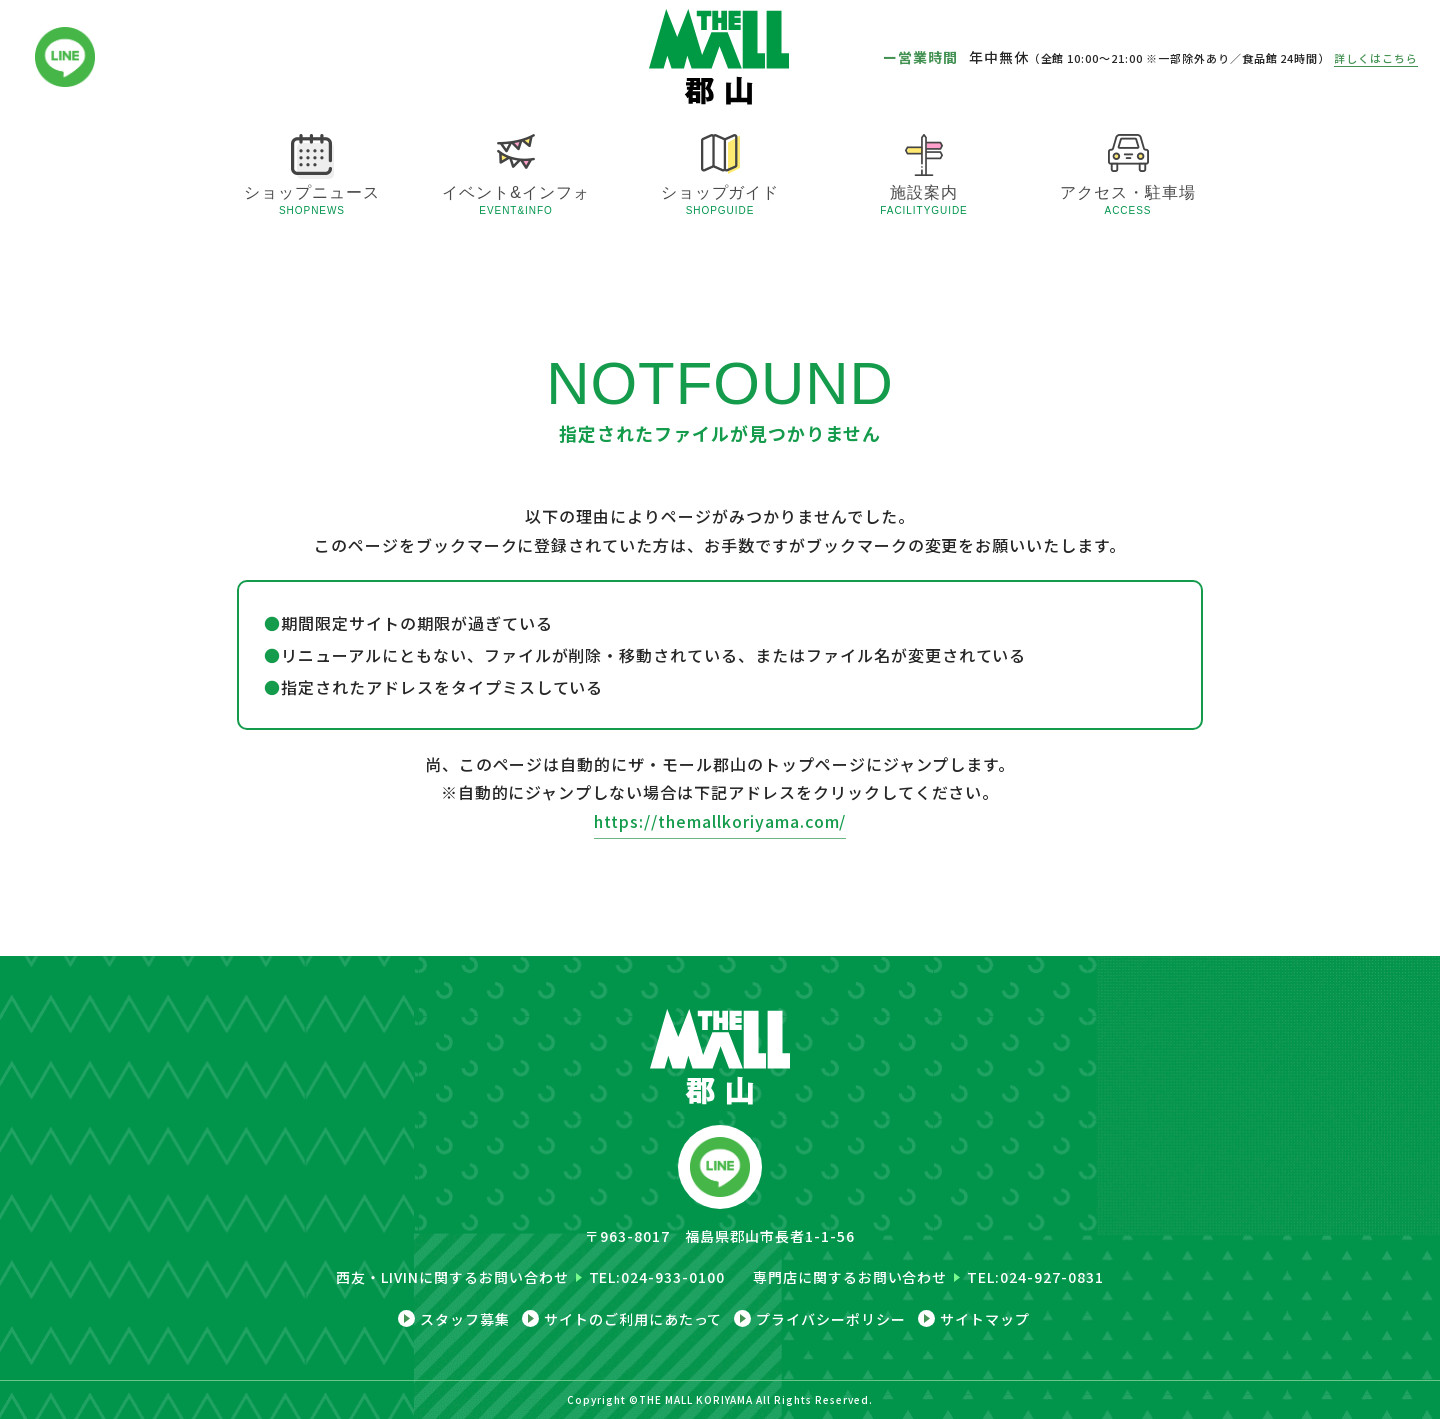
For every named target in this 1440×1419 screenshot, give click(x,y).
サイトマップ (985, 1318)
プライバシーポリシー (831, 1318)
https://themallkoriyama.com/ (720, 821)
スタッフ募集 (465, 1318)
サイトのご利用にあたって (633, 1318)
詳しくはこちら (1376, 58)
